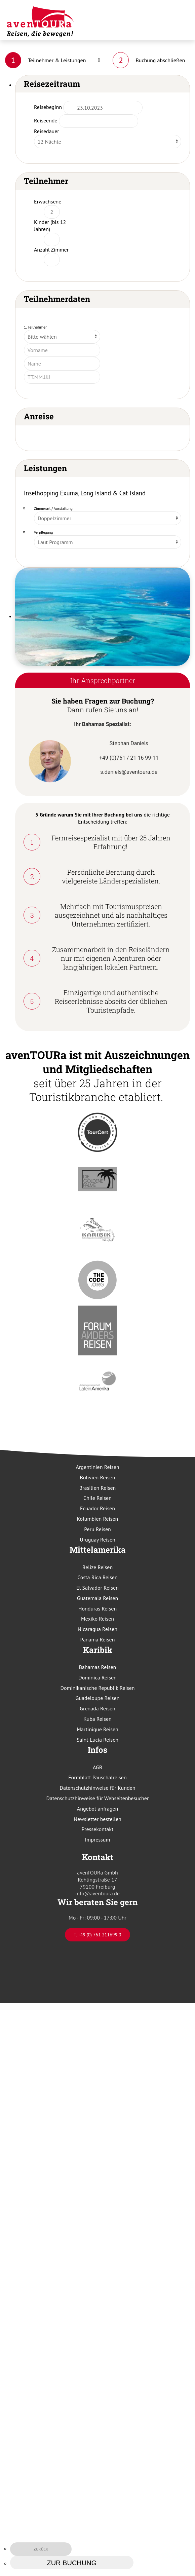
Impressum (97, 1839)
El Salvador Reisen (97, 1587)
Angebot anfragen (97, 1808)
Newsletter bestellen (97, 1819)
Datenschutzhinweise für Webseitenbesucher (97, 1798)
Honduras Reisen (97, 1608)
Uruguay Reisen (97, 1539)
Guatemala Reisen (97, 1598)
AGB (97, 1767)
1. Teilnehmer (35, 327)
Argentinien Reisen (97, 1467)
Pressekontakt (98, 1829)
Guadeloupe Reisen (98, 1698)
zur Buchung (71, 2563)
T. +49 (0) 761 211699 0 (97, 1935)
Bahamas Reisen (97, 1667)
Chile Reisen (97, 1497)
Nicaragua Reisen (97, 1629)
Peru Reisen (97, 1529)
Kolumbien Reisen (97, 1518)
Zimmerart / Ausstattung (53, 508)
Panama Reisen (97, 1639)
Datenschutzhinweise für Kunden (97, 1787)
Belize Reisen (97, 1567)
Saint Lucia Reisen (97, 1739)
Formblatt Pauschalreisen (97, 1777)
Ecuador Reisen (97, 1508)
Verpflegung (43, 532)
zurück (41, 2548)
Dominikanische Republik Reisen (97, 1687)
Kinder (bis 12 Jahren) (50, 225)
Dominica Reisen (97, 1677)
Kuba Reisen (97, 1718)
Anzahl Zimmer (51, 249)
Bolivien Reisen (97, 1477)
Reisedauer (46, 131)
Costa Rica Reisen (97, 1577)
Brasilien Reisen (97, 1487)
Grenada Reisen (97, 1708)
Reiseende (45, 120)
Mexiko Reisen (97, 1618)
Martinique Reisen (97, 1729)
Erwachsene (47, 201)
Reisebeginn (48, 107)
